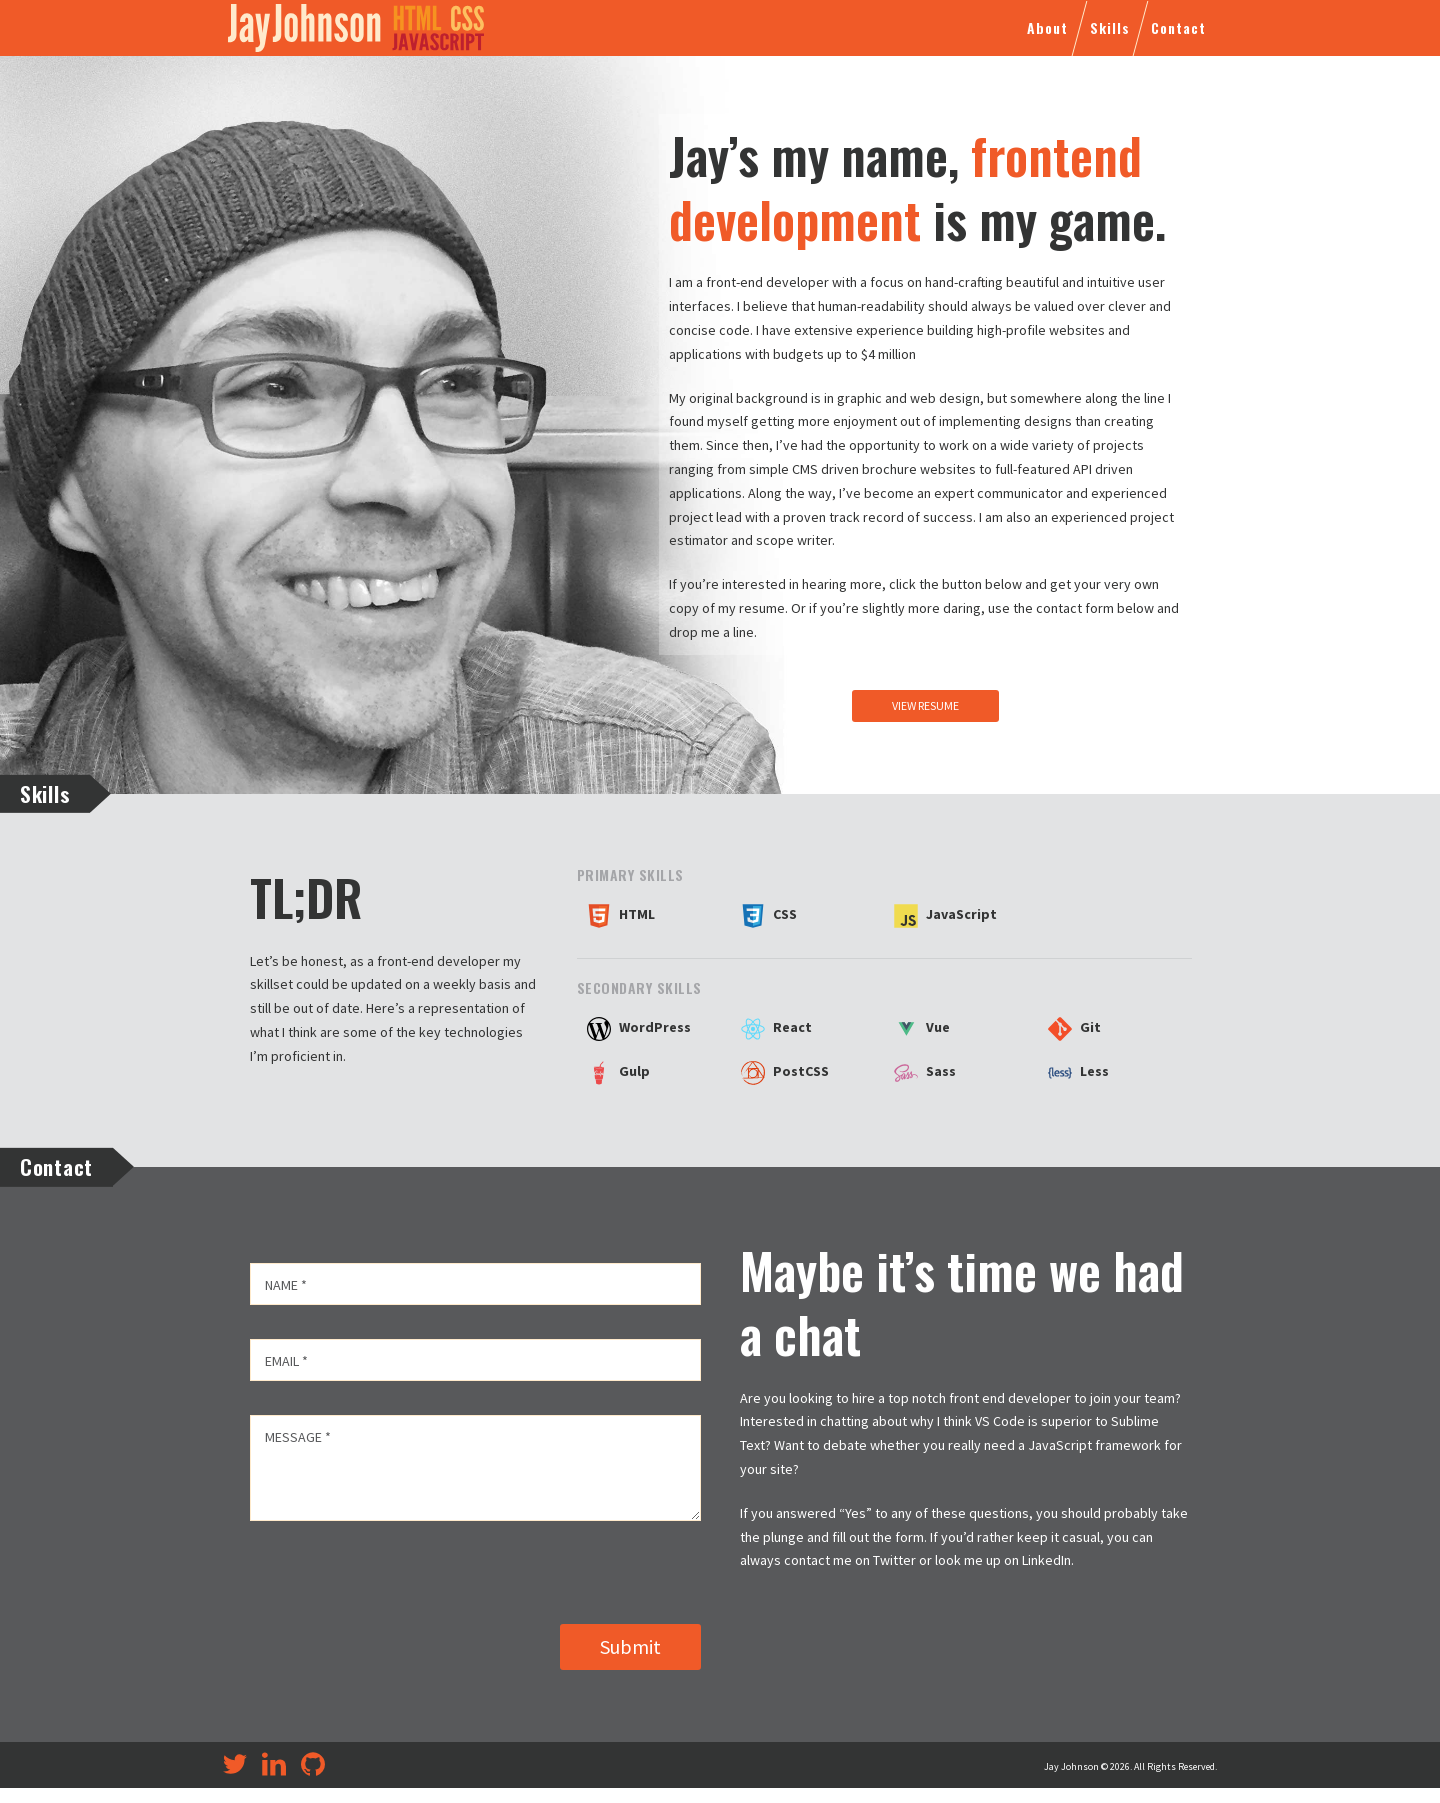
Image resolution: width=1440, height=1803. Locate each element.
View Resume (925, 705)
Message (298, 1437)
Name (286, 1285)
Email (286, 1361)
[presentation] (402, 1575)
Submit (630, 1661)
